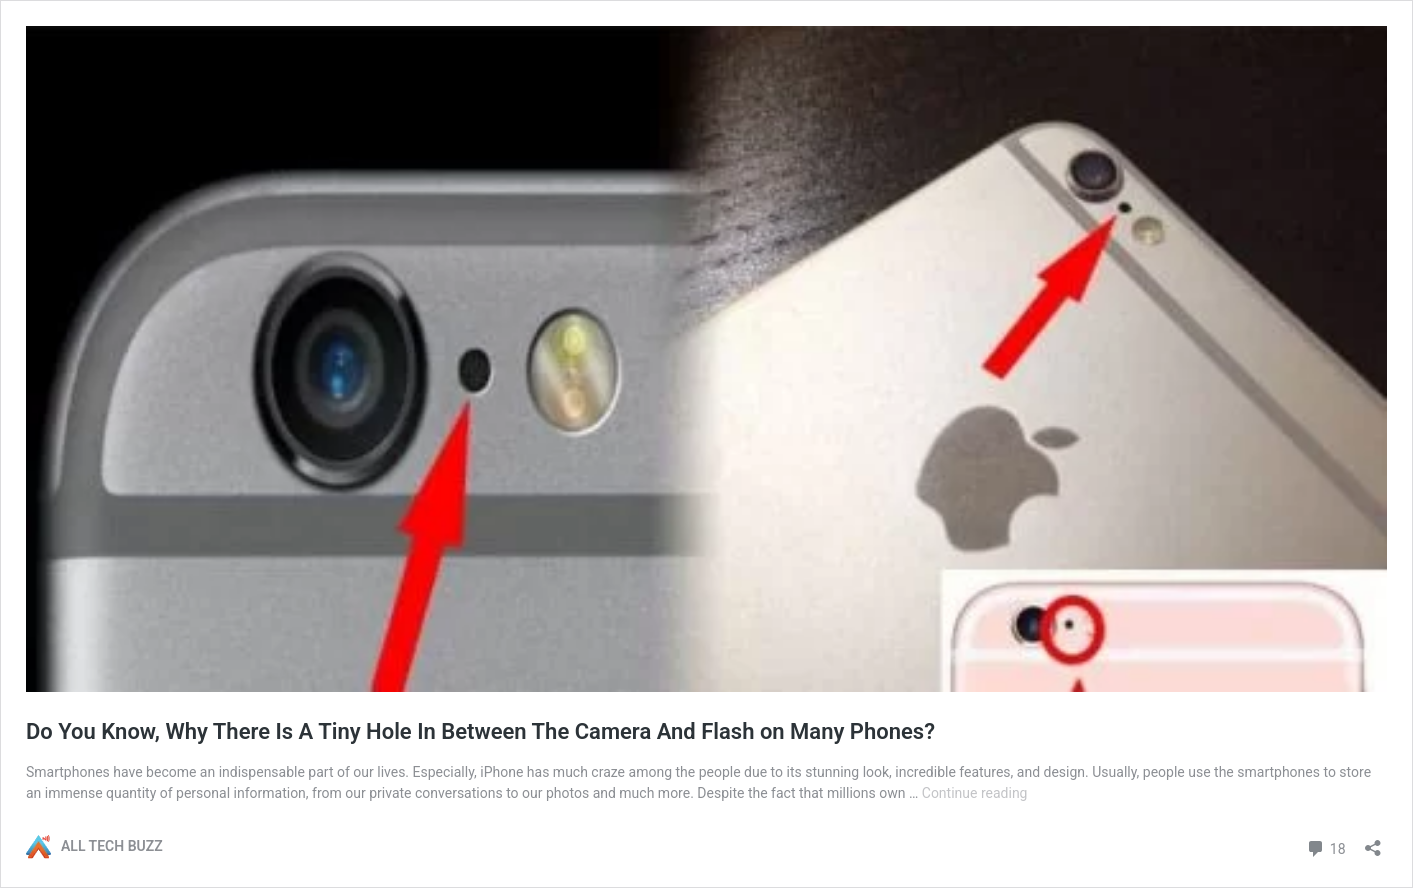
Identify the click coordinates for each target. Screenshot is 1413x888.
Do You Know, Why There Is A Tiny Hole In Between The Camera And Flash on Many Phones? (480, 731)
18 (1325, 846)
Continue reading (975, 793)
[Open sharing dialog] (1373, 841)
